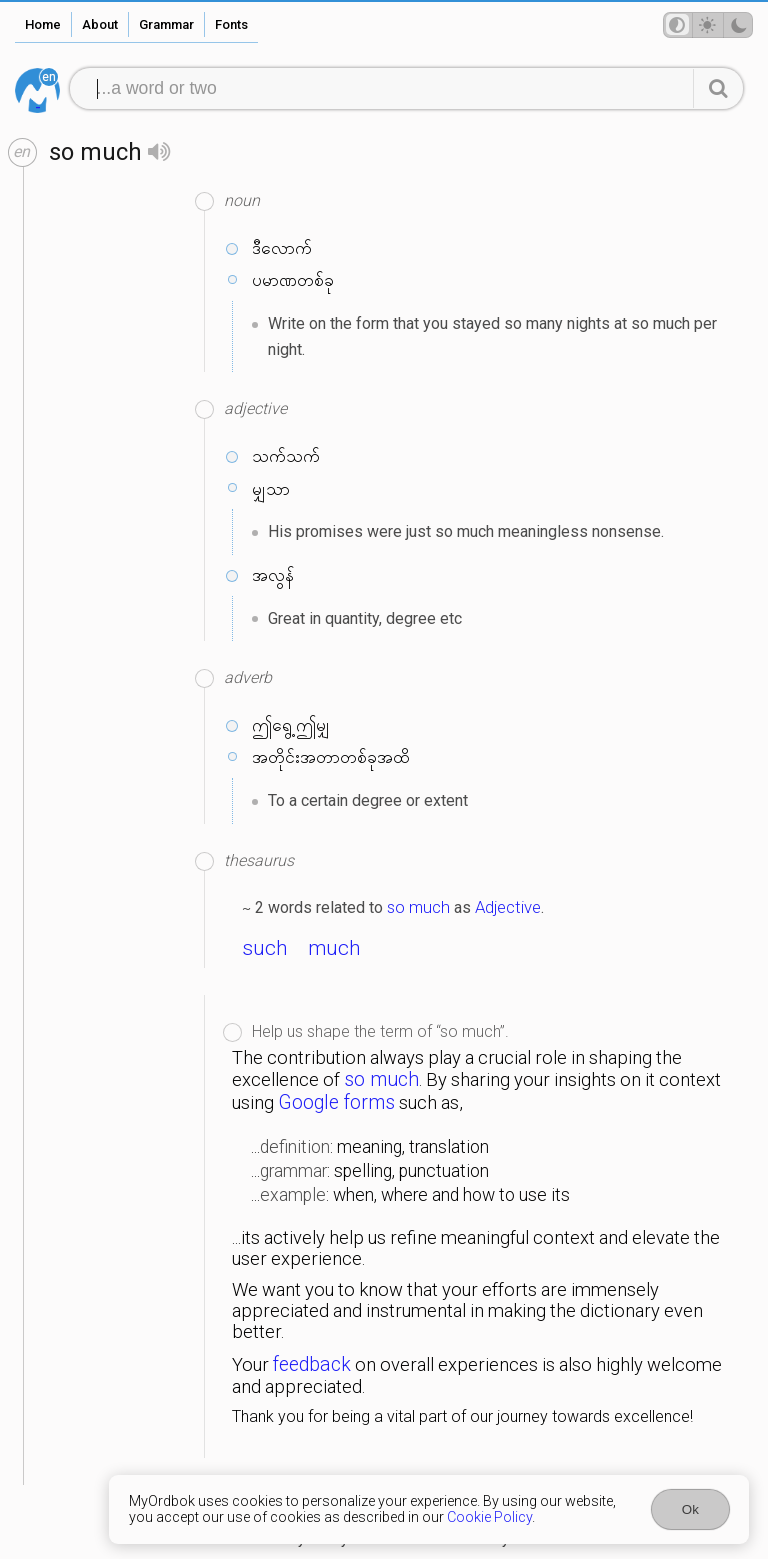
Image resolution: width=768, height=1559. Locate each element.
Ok (690, 1509)
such (265, 948)
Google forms (336, 1102)
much (334, 948)
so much (418, 907)
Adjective (508, 907)
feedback (312, 1364)
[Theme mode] (708, 25)
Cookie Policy (489, 1517)
